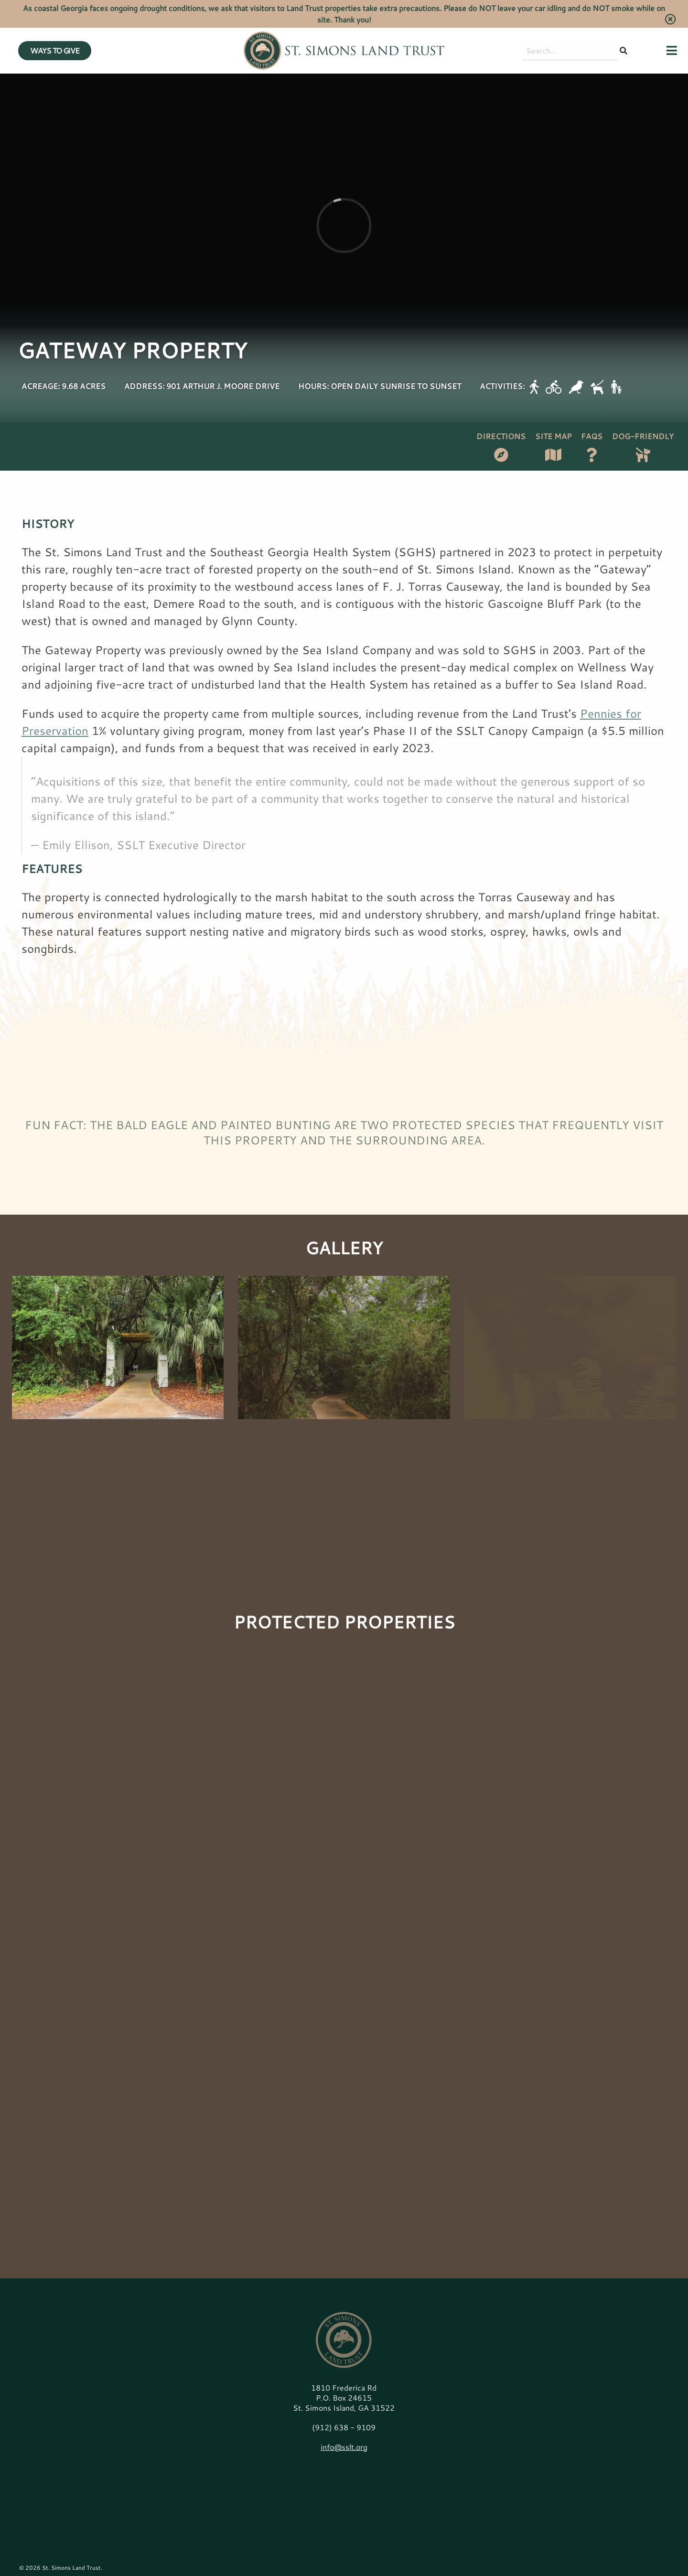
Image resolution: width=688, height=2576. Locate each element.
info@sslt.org (344, 2447)
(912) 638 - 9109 (344, 2427)
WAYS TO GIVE (54, 50)
